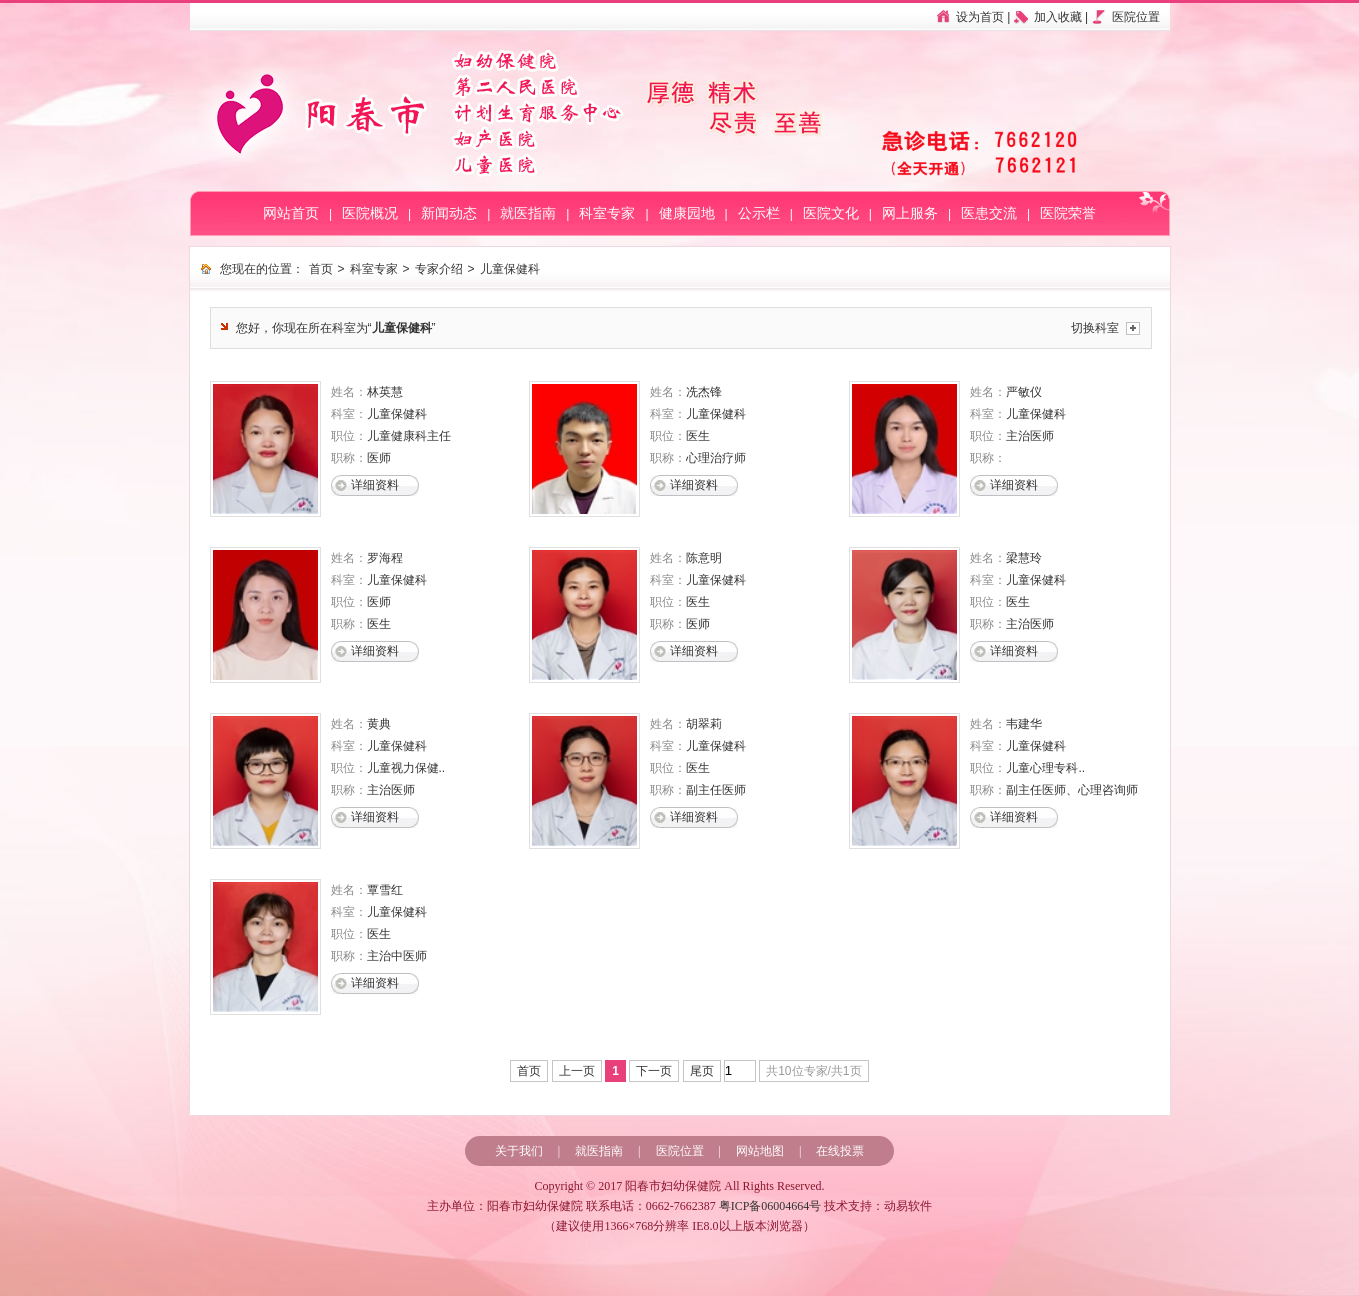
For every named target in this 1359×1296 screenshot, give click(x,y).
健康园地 (687, 213)
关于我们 (519, 1151)
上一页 (577, 1071)
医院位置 (1136, 17)
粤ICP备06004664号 (770, 1206)
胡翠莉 (704, 724)
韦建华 (1024, 724)
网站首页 (291, 213)
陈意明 (704, 558)
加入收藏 (1058, 17)
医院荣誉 (1068, 213)
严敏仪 (1024, 392)
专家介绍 (439, 269)
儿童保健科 (510, 269)
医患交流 (989, 213)
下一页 (654, 1071)
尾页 (702, 1071)
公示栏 (759, 213)
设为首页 (980, 17)
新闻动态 (449, 213)
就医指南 (528, 213)
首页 (321, 269)
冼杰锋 (704, 392)
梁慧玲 (1024, 558)
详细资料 (375, 485)
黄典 (379, 724)
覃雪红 (385, 890)
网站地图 (760, 1151)
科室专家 (607, 213)
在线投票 (840, 1151)
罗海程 (385, 558)
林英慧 (385, 392)
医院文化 (831, 213)
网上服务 (910, 213)
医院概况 (370, 213)
